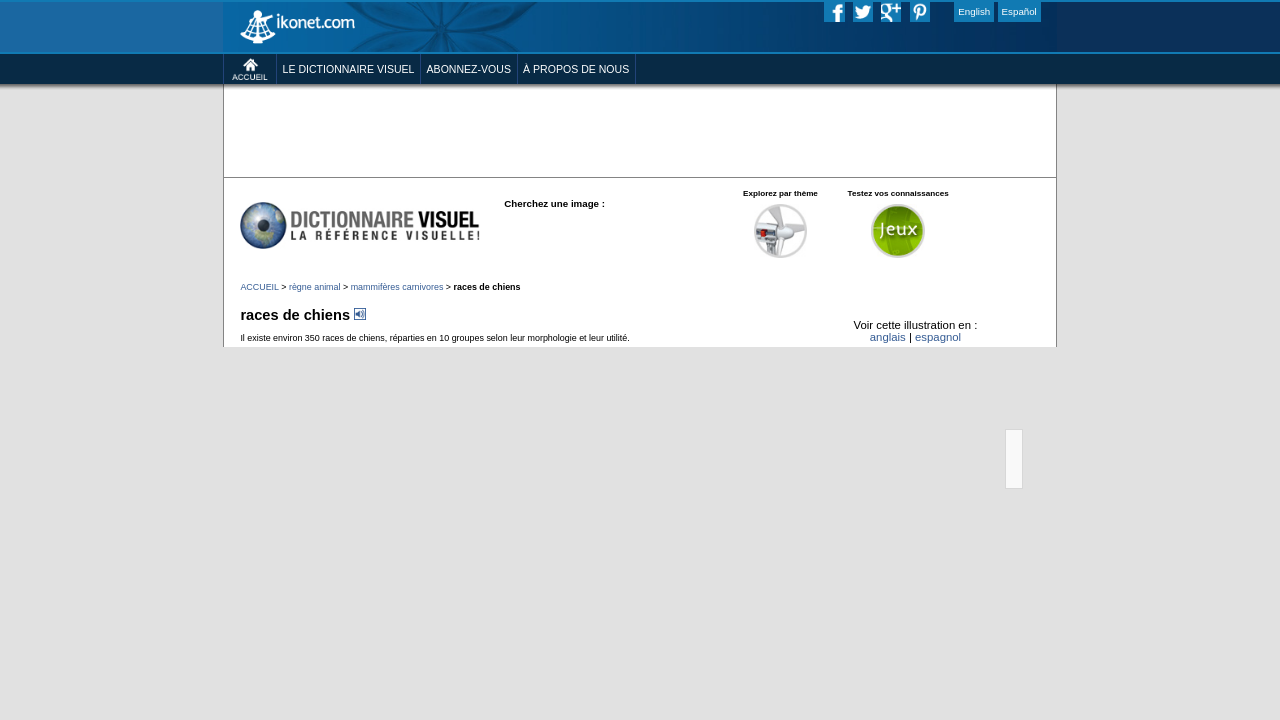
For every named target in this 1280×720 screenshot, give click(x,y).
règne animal (240, 353)
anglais (945, 416)
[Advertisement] (640, 160)
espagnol (1007, 416)
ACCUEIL (171, 353)
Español (1106, 14)
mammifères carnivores (341, 353)
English (1051, 14)
